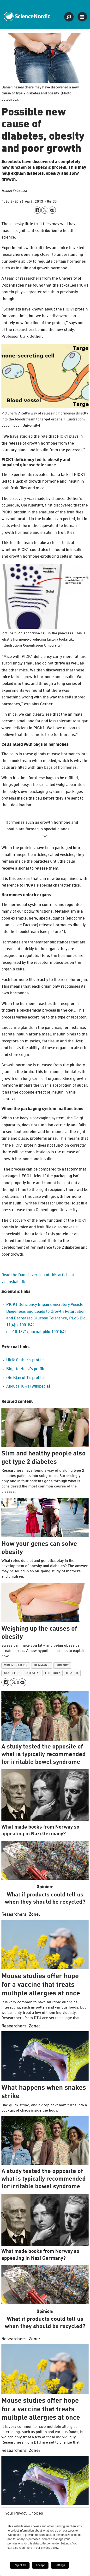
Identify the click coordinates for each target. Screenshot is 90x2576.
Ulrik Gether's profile (25, 1360)
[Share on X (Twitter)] (44, 210)
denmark (42, 1665)
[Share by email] (52, 210)
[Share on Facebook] (37, 210)
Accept (40, 2565)
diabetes (12, 1673)
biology (62, 1665)
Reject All (20, 2565)
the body (52, 1673)
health (72, 1673)
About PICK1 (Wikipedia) (28, 1386)
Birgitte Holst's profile (25, 1369)
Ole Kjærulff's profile (25, 1378)
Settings (60, 2565)
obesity (32, 1673)
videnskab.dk (16, 1665)
